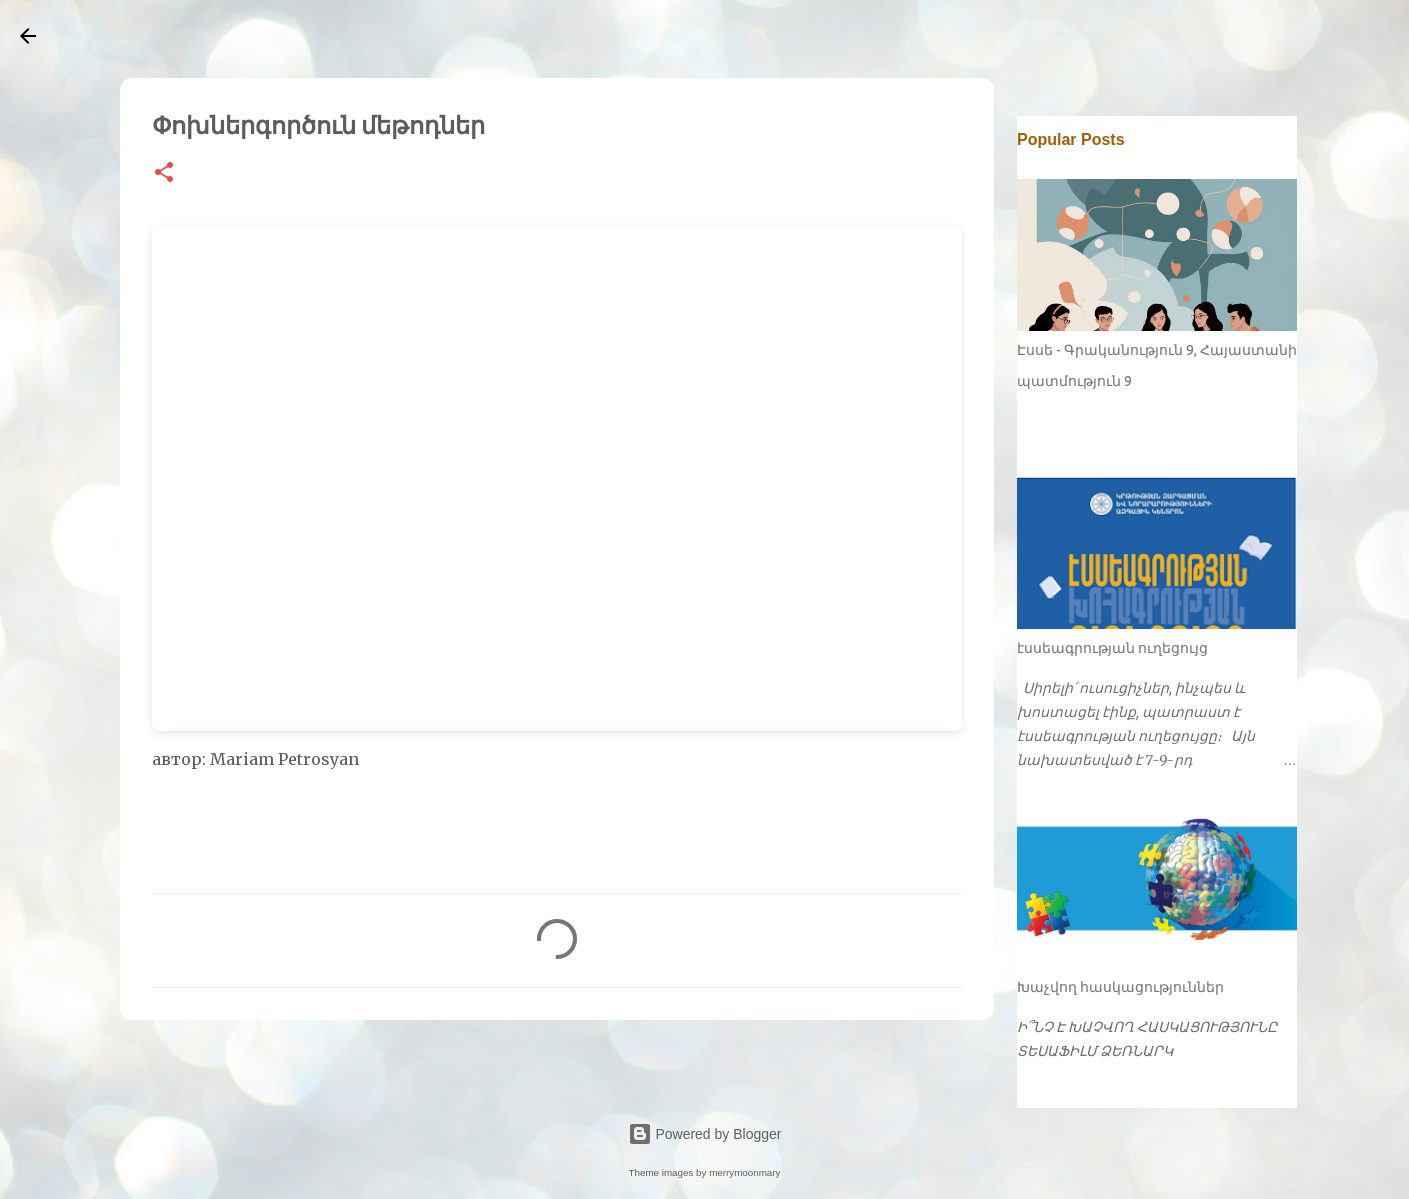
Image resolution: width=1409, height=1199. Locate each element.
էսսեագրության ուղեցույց (1112, 648)
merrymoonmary (744, 1172)
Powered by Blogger (705, 1134)
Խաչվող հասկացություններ (1120, 987)
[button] (164, 173)
